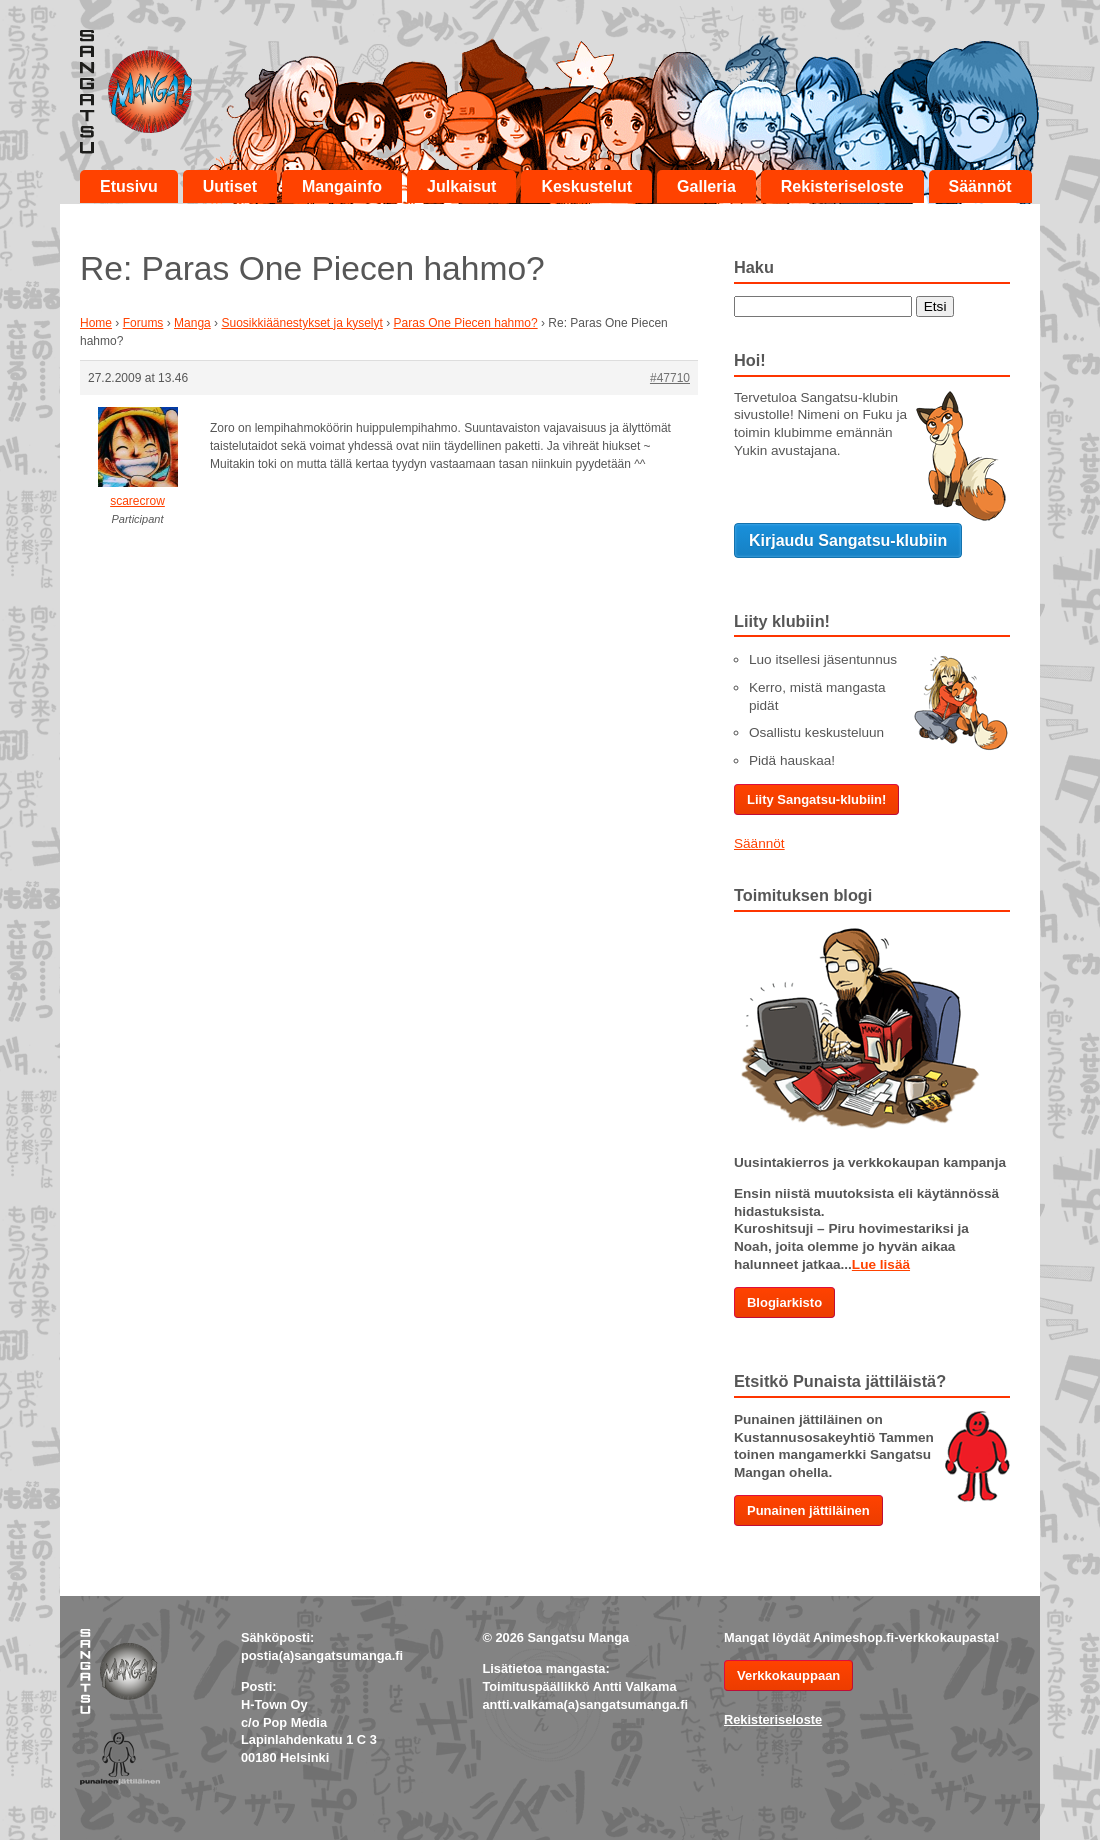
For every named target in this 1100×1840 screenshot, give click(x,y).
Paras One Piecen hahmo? (466, 323)
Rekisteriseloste (842, 186)
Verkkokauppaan (788, 1675)
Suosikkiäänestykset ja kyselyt (301, 323)
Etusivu (129, 186)
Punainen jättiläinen (808, 1510)
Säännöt (980, 186)
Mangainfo (342, 186)
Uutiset (230, 186)
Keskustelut (586, 186)
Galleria (706, 186)
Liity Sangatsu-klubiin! (816, 799)
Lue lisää (881, 1264)
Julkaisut (461, 186)
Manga (192, 323)
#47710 (670, 378)
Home (96, 323)
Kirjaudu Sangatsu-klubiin (848, 540)
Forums (143, 323)
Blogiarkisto (784, 1302)
